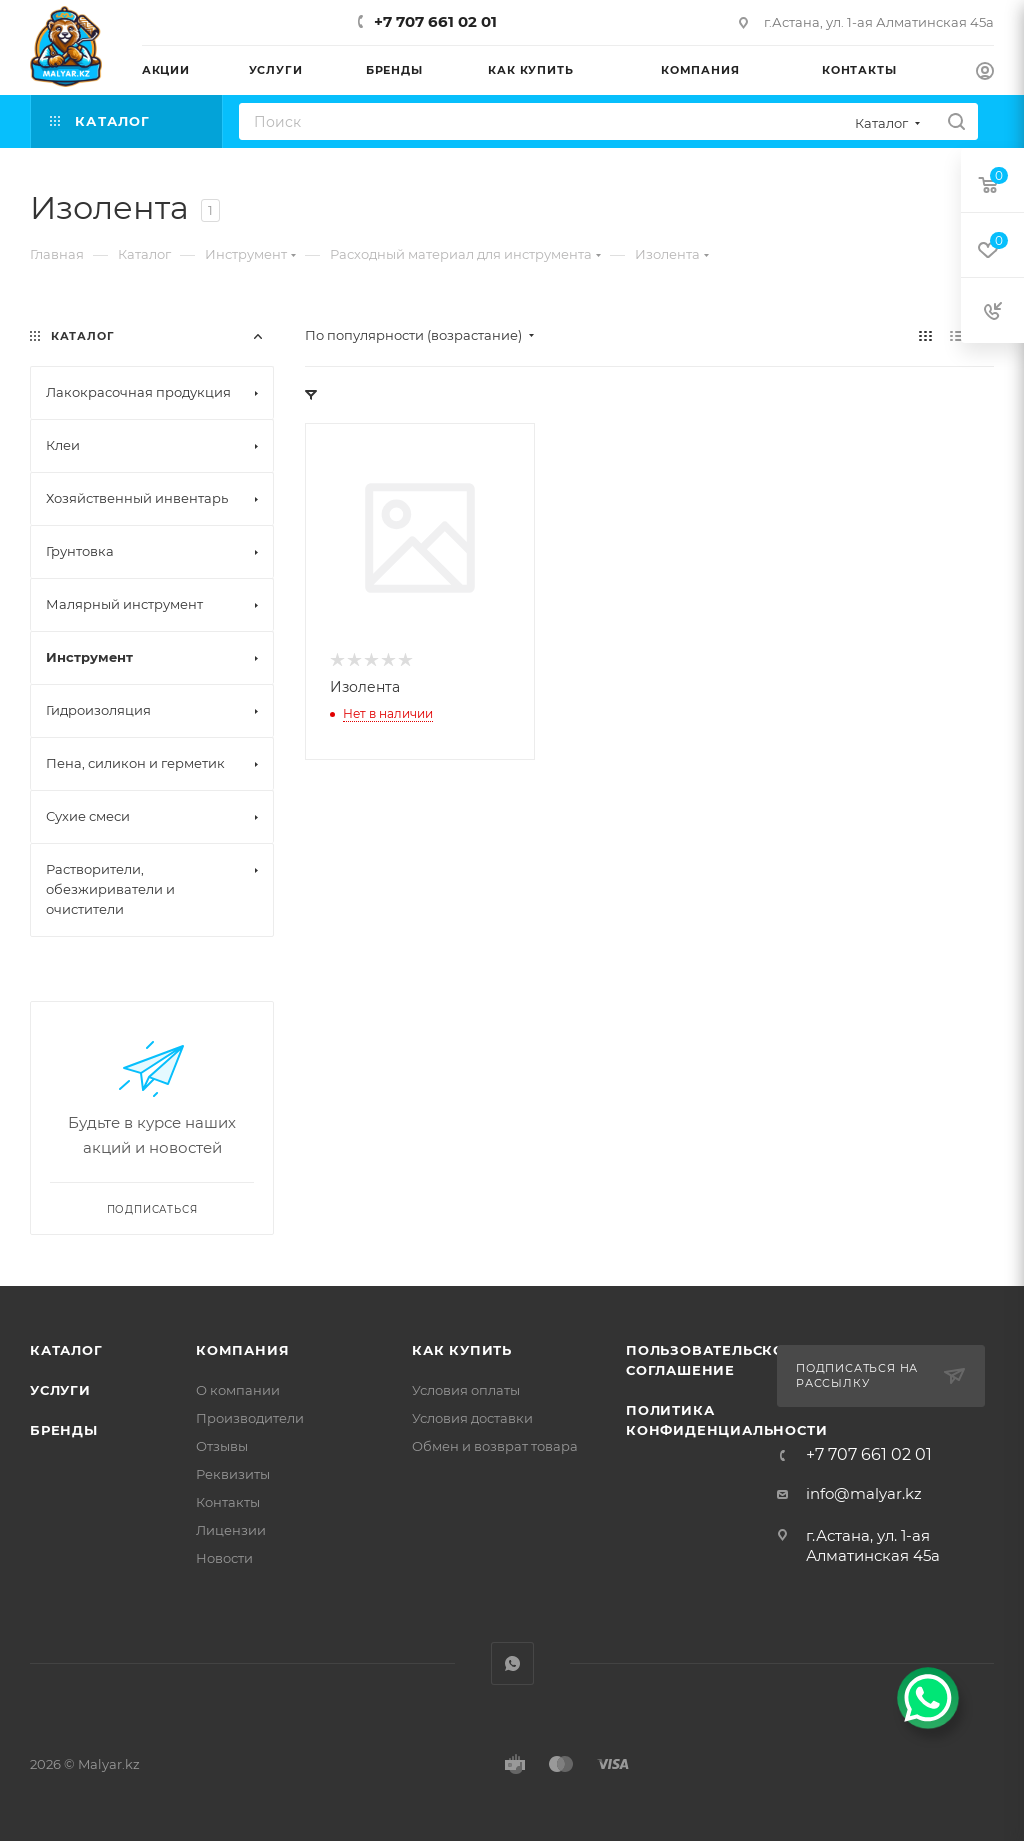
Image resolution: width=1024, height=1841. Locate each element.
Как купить (462, 1350)
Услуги (60, 1390)
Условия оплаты (466, 1390)
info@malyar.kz (864, 1493)
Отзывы (222, 1446)
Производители (250, 1418)
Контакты (228, 1502)
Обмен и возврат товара (495, 1446)
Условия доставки (472, 1418)
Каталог (66, 1350)
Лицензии (231, 1530)
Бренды (64, 1430)
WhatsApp (512, 1663)
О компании (238, 1390)
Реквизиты (233, 1474)
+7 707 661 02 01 (435, 21)
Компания (242, 1350)
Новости (224, 1558)
